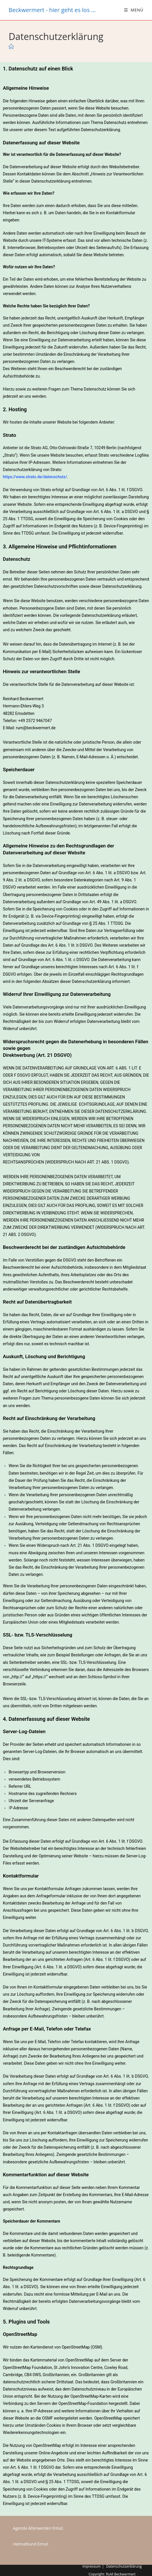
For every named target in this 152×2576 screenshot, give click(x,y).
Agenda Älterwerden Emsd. (38, 2528)
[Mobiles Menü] (133, 10)
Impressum (91, 2566)
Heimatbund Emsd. (31, 2544)
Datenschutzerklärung (124, 2566)
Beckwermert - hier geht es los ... (52, 10)
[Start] (11, 46)
